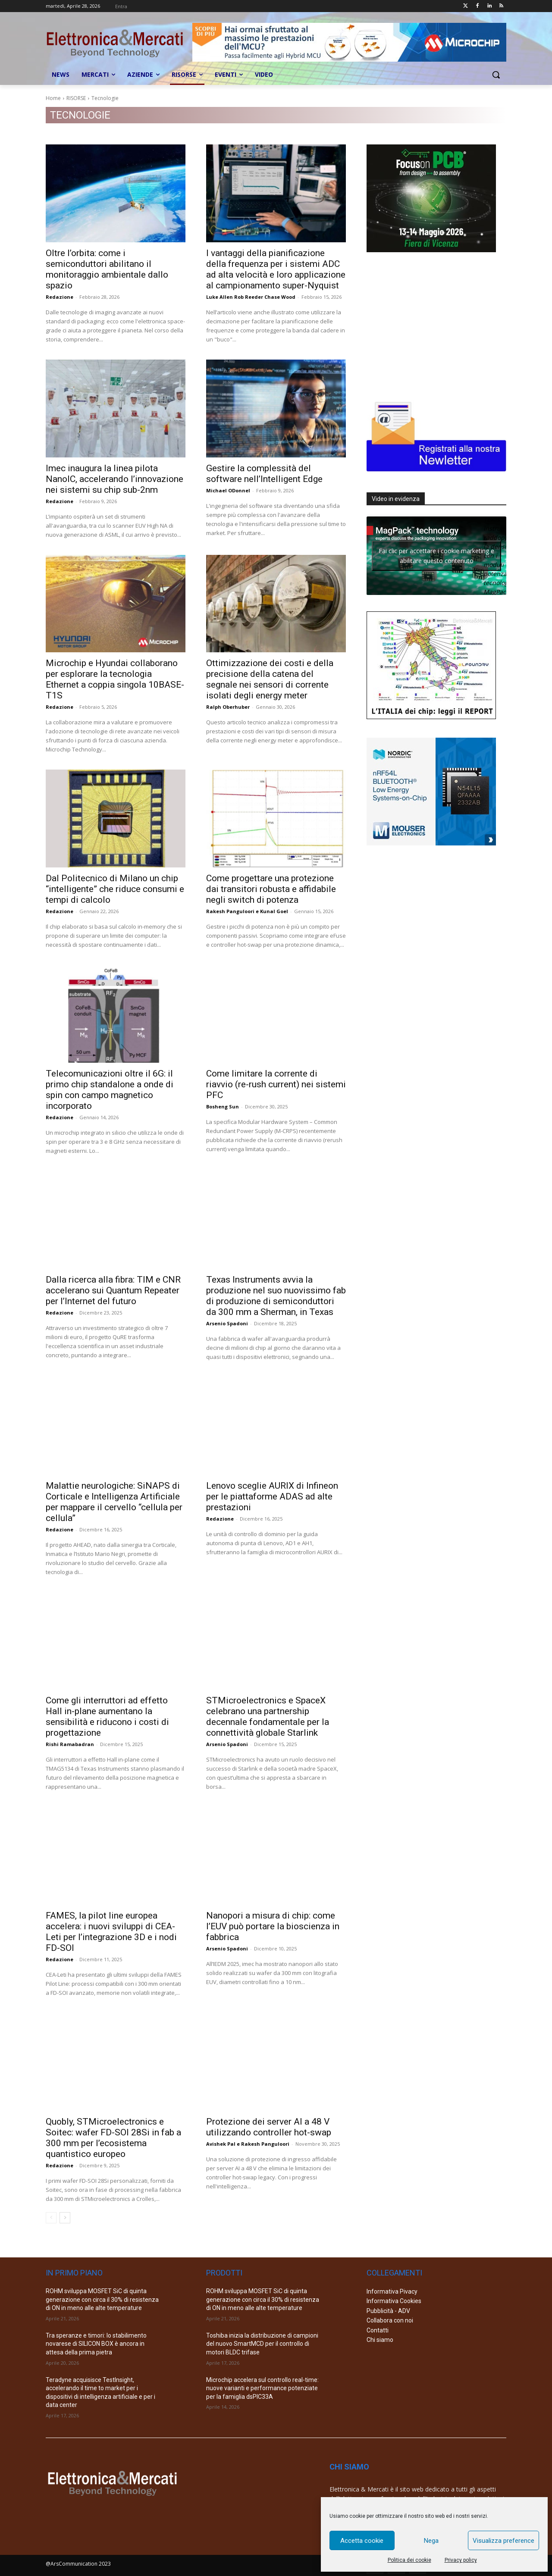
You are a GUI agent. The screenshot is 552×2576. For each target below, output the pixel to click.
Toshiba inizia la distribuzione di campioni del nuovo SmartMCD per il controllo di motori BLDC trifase (262, 2344)
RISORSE (76, 98)
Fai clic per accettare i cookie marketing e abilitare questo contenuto (436, 556)
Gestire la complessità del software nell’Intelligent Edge (264, 473)
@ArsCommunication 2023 (78, 2563)
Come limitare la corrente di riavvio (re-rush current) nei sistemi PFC (276, 1084)
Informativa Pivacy (392, 2291)
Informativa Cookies (394, 2300)
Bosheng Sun (222, 1106)
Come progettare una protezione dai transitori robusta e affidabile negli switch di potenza (271, 889)
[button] (496, 74)
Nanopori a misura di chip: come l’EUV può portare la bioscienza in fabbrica (272, 1926)
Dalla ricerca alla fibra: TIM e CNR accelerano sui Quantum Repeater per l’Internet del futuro (113, 1290)
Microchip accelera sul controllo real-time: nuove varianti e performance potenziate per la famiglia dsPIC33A (262, 2388)
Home (53, 98)
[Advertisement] (431, 325)
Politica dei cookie (409, 2560)
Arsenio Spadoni (227, 1323)
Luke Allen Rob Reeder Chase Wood (250, 297)
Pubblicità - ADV (388, 2310)
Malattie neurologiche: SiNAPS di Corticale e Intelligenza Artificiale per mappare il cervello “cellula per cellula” (114, 1501)
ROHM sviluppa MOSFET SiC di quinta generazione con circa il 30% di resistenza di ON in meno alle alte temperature (102, 2299)
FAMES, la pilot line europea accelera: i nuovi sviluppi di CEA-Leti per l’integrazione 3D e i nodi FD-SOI (111, 1931)
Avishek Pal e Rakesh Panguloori (247, 2144)
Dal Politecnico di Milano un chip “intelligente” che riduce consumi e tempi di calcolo (115, 889)
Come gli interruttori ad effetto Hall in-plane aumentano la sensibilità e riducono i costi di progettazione (107, 1716)
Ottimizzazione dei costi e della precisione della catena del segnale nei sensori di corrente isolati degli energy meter (269, 679)
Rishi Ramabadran (70, 1744)
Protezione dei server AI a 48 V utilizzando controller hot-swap (268, 2127)
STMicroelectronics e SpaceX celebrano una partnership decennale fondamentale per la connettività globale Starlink (267, 1716)
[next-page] (65, 2217)
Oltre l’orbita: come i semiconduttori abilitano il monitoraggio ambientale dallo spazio (107, 269)
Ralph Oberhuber (228, 707)
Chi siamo (380, 2339)
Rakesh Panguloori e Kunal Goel (247, 911)
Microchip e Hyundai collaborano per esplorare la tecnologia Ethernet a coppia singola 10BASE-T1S (115, 679)
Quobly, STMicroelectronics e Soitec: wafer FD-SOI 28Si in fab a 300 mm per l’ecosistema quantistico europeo (113, 2137)
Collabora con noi (390, 2320)
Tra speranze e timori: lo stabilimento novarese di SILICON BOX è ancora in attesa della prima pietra (96, 2344)
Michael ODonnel (228, 490)
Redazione (59, 297)
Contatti (378, 2330)
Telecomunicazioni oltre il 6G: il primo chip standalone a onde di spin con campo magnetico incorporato (109, 1089)
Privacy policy (461, 2560)
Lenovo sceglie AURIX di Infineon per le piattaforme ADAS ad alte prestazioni (272, 1496)
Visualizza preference (503, 2541)
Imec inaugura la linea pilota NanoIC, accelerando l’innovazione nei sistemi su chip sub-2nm (114, 479)
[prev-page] (51, 2217)
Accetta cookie (361, 2541)
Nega (431, 2541)
